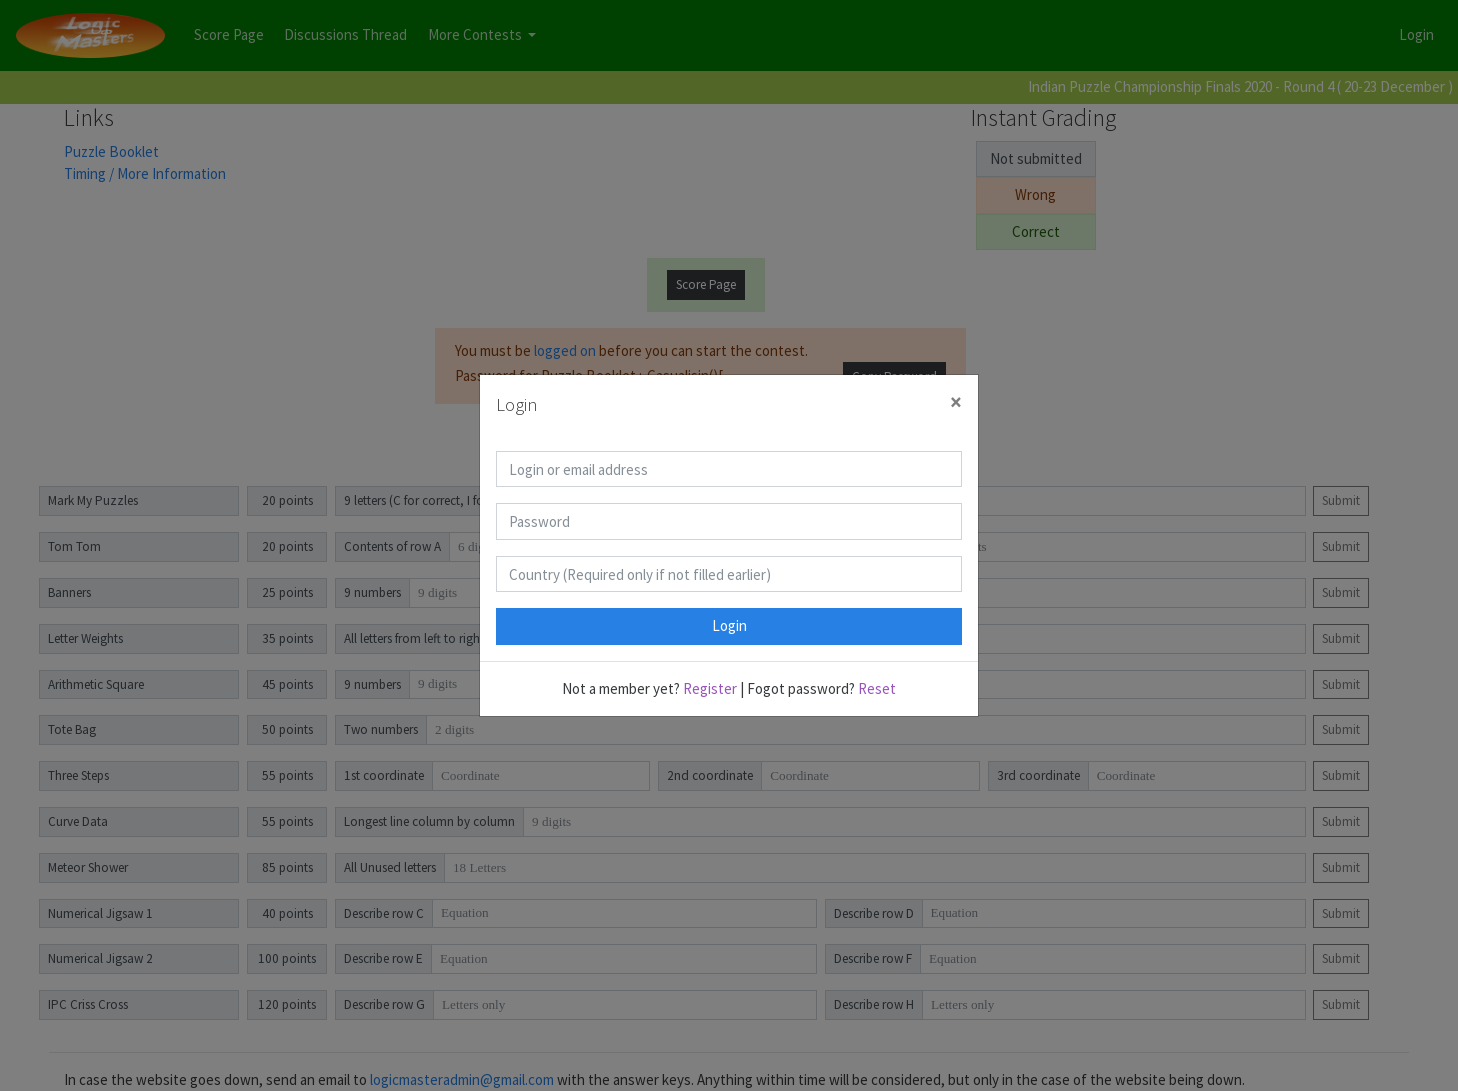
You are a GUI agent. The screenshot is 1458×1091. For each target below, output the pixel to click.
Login (729, 625)
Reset (877, 688)
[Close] (956, 402)
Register (710, 688)
